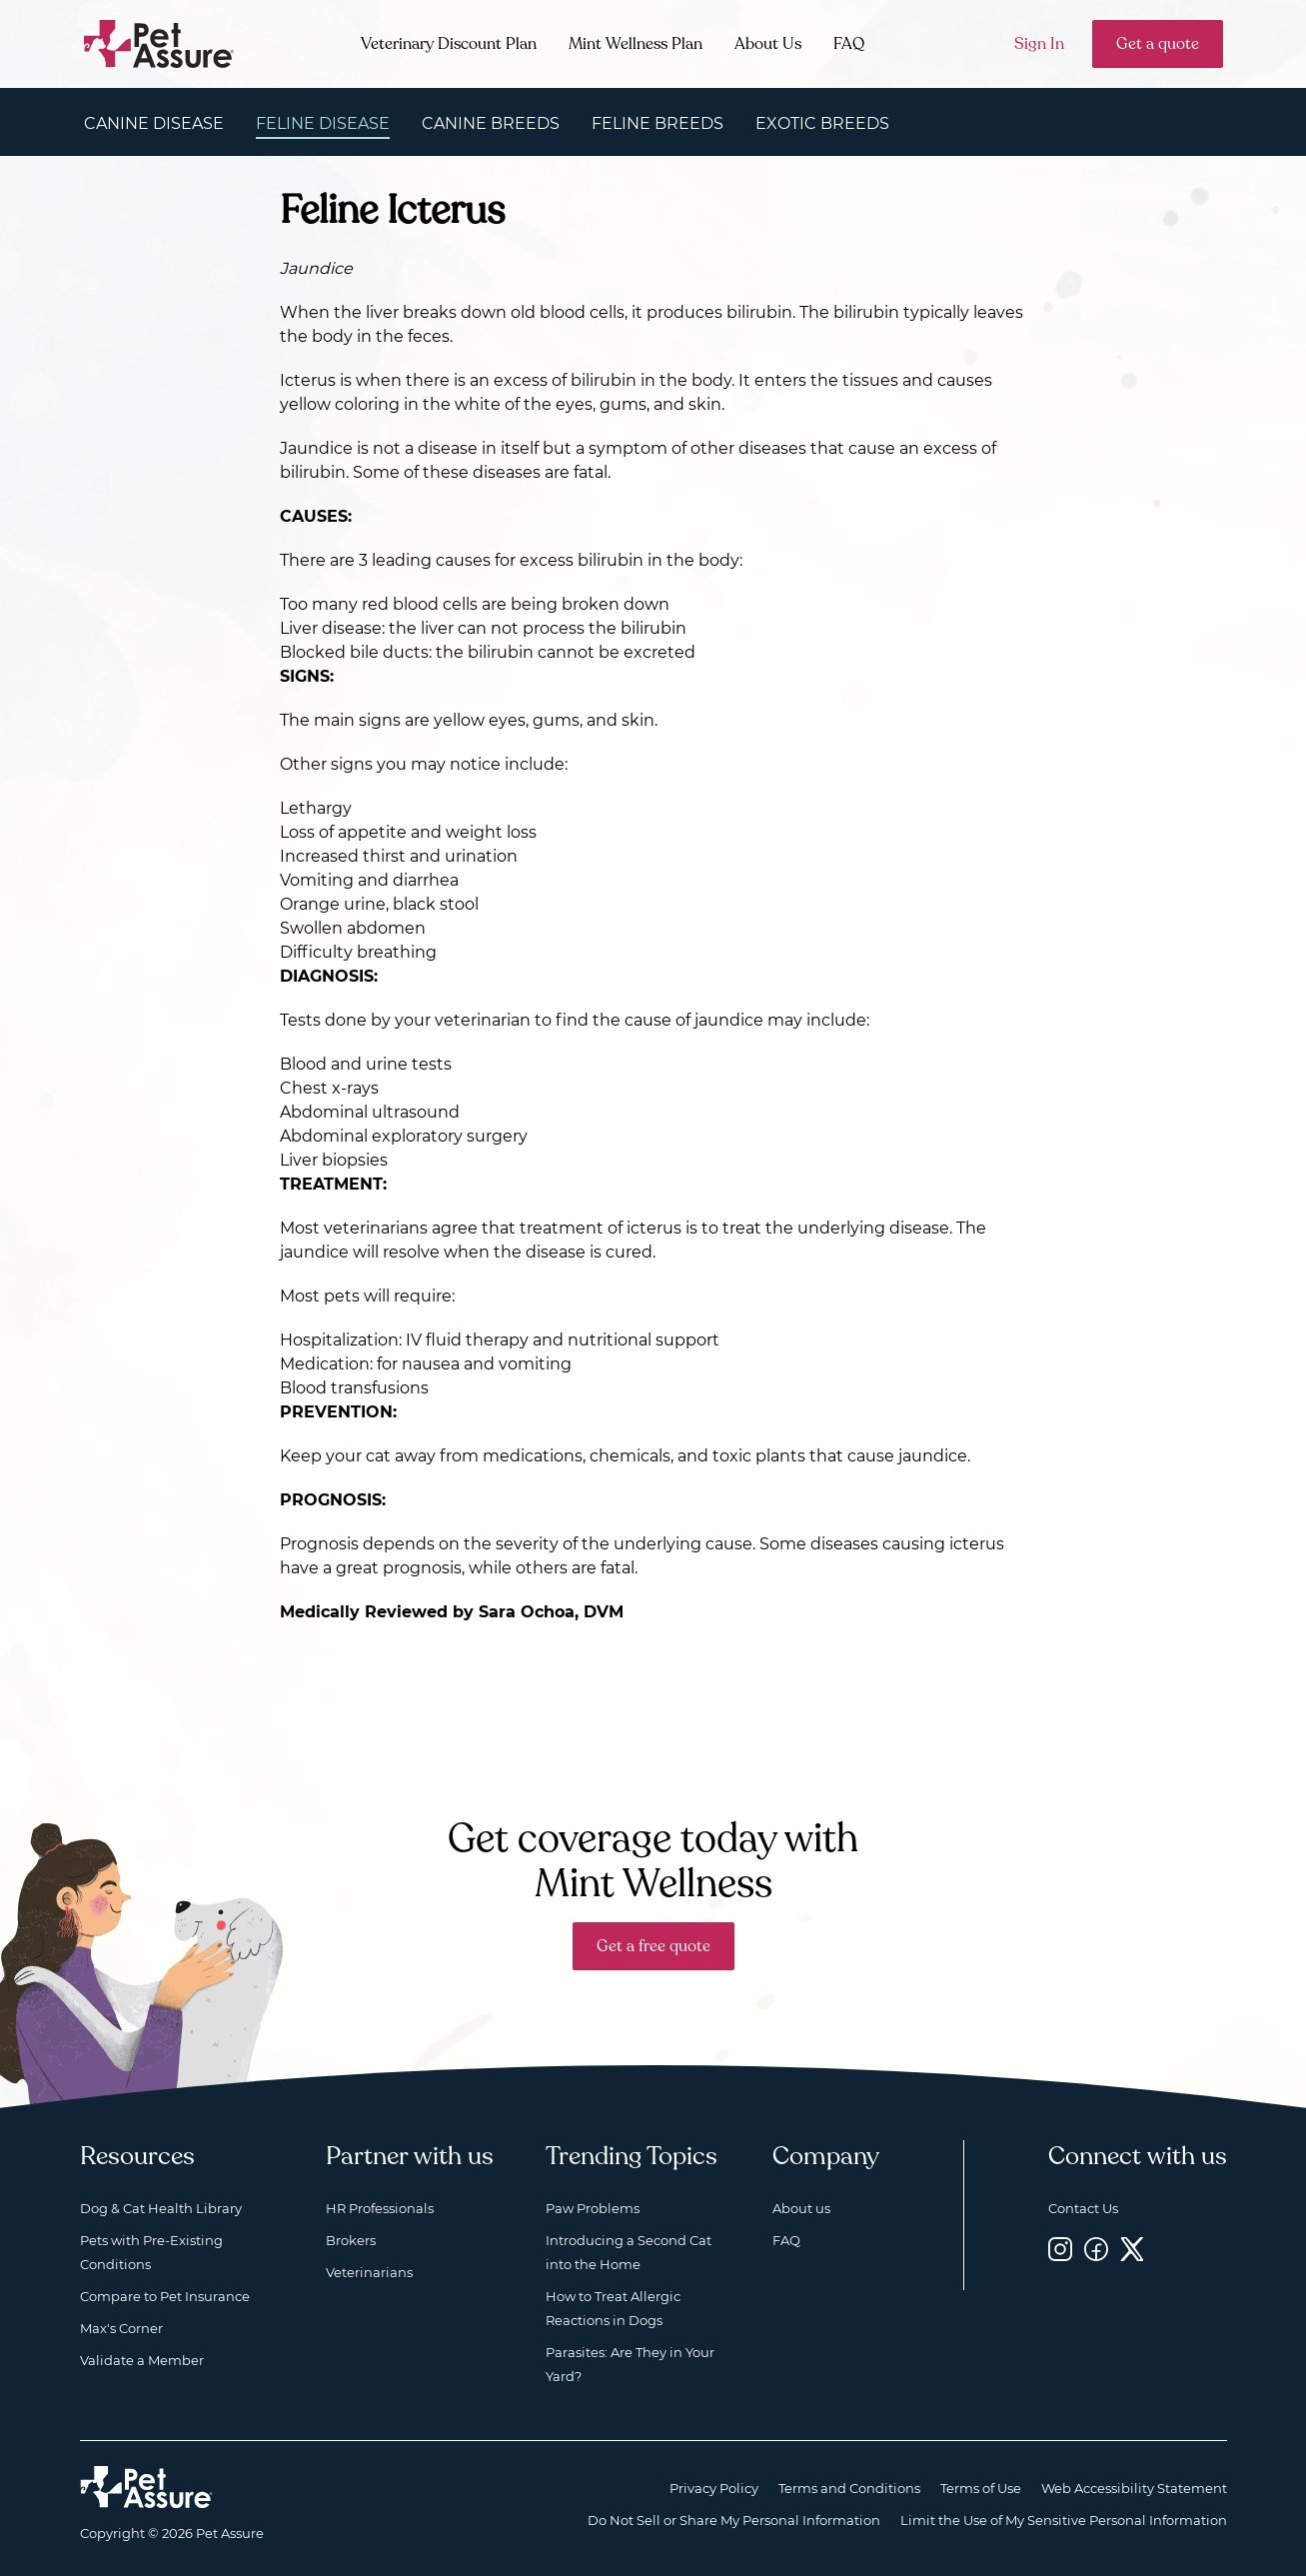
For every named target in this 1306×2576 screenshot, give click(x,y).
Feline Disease (323, 123)
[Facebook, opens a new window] (1096, 2248)
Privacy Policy (713, 2488)
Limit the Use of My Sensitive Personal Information (1063, 2520)
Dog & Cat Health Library (161, 2208)
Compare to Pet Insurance (165, 2296)
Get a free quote (653, 1946)
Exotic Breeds (822, 123)
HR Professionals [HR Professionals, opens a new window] (380, 2208)
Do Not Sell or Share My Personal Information (734, 2520)
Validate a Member (142, 2360)
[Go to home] (159, 42)
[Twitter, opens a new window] (1132, 2248)
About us (801, 2208)
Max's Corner (121, 2328)
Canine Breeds (491, 123)
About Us (767, 44)
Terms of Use (980, 2488)
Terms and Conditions (849, 2488)
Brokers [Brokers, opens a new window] (351, 2240)
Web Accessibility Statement (1134, 2488)
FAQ (848, 44)
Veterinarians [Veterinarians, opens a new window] (369, 2272)
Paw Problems (593, 2208)
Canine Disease (154, 123)
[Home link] (146, 2487)
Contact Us (1083, 2208)
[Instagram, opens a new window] (1060, 2248)
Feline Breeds (657, 123)
